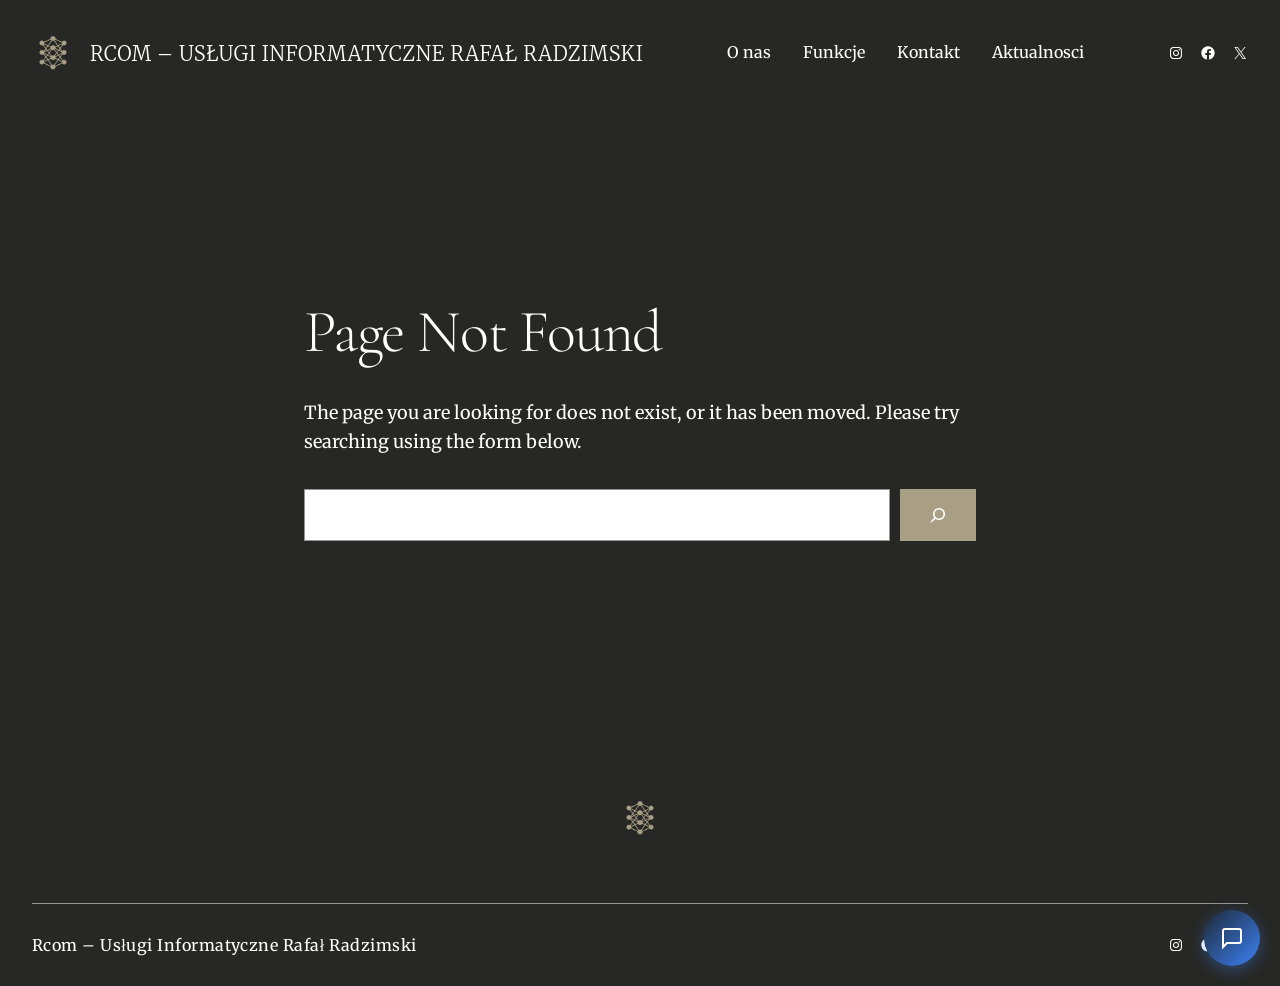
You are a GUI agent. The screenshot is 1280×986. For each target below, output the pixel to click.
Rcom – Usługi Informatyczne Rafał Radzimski (366, 53)
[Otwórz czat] (1232, 938)
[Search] (938, 515)
